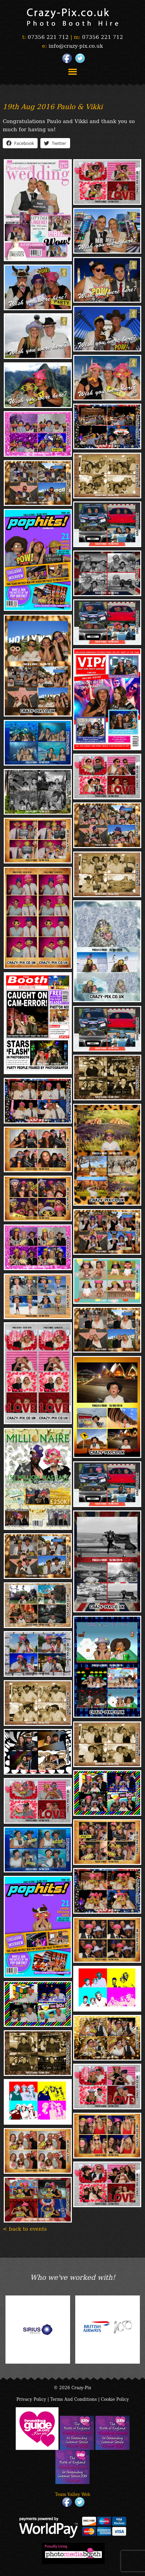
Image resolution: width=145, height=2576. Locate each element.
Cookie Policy (115, 2399)
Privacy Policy (31, 2399)
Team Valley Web (72, 2494)
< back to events (25, 2228)
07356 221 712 (48, 36)
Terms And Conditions (73, 2399)
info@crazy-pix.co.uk (76, 45)
